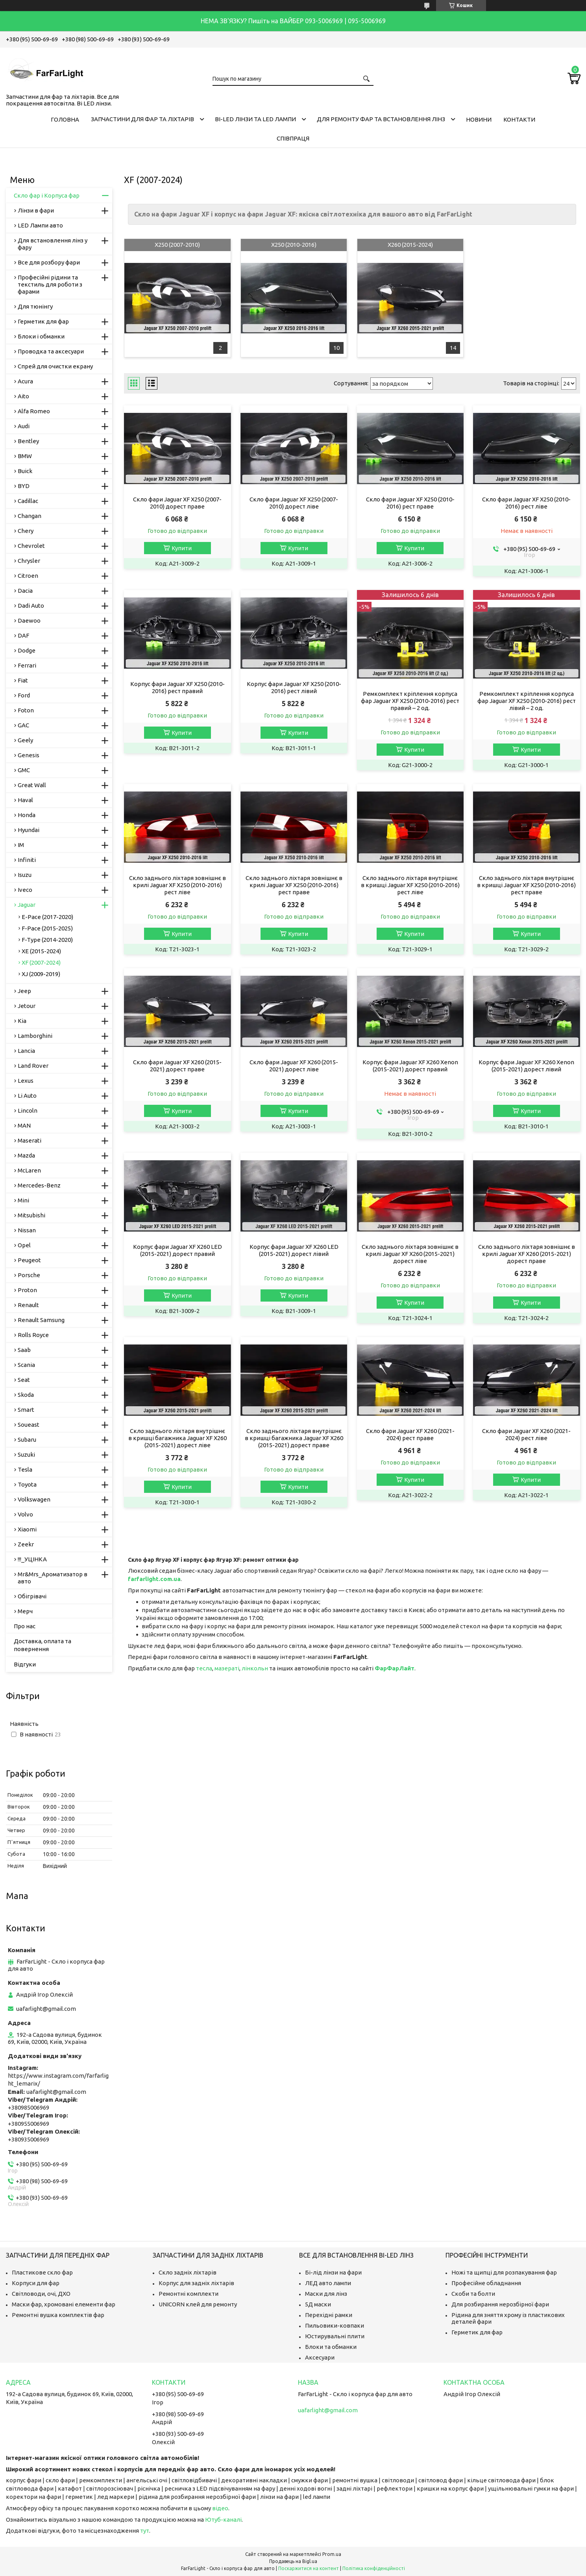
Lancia (26, 1050)
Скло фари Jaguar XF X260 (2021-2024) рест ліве (526, 1434)
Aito (23, 396)
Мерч (25, 1611)
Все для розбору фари (49, 262)
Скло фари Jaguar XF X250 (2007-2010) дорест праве (177, 503)
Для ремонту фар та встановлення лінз (381, 119)
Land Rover (33, 1065)
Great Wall (32, 785)
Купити (182, 548)
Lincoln (27, 1110)
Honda (26, 815)
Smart (26, 1409)
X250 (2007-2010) (177, 244)
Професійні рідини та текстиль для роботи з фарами (50, 284)
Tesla (25, 1469)
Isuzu (24, 874)
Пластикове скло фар (42, 2272)
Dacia (25, 590)
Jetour (26, 1005)
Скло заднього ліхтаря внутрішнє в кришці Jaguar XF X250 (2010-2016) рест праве (526, 885)
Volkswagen (34, 1499)
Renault (28, 1305)
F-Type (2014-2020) (47, 939)
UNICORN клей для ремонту (198, 2304)
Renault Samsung (41, 1320)
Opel (24, 1245)
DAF (23, 635)
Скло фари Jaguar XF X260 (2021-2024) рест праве (410, 1434)
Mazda (26, 1155)
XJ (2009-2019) (41, 974)
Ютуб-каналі (223, 2519)
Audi (24, 426)
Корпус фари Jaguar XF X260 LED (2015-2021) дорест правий (177, 1250)
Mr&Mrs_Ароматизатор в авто (52, 1578)
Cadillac (28, 500)
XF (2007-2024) (41, 962)
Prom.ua (331, 2554)
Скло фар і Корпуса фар (46, 195)
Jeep (24, 990)
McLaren (29, 1170)
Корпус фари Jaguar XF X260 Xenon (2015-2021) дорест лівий (526, 1066)
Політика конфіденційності (373, 2568)
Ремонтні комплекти (188, 2293)
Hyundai (28, 830)
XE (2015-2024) (41, 951)
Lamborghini (35, 1035)
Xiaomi (27, 1529)
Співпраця (293, 138)
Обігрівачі (32, 1596)
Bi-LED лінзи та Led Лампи (255, 119)
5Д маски (318, 2304)
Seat (24, 1379)
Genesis (28, 755)
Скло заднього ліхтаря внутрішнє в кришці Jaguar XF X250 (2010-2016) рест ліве (410, 885)
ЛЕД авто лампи (328, 2283)
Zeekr (26, 1544)
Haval (25, 800)
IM (21, 844)
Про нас (24, 1626)
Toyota (27, 1484)
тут (144, 2530)
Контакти (519, 119)
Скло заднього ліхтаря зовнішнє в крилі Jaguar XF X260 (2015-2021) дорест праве (526, 1253)
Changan (29, 515)
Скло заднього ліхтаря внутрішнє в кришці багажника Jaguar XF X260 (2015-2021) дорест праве (294, 1438)
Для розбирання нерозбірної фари (500, 2304)
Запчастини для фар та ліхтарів (142, 119)
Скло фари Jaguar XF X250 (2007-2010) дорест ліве (294, 503)
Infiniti (27, 859)
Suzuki (26, 1454)
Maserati (29, 1140)
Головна (65, 119)
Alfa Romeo (34, 411)
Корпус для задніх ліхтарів (196, 2283)
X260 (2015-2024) (410, 244)
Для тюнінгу (35, 306)
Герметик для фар (43, 321)
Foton (26, 710)
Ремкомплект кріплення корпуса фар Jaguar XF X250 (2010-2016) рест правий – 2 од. (410, 700)
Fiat (23, 680)
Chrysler (29, 560)
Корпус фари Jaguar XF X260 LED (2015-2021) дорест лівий (294, 1250)
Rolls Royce (33, 1334)
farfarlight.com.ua (154, 1579)
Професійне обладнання (486, 2283)
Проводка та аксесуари (51, 351)
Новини (479, 119)
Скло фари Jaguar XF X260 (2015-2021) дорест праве (177, 1066)
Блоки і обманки (41, 336)
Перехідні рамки (328, 2315)
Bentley (28, 441)
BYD (24, 486)
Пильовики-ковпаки (334, 2325)
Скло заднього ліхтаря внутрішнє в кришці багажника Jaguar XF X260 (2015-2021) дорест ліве (177, 1438)
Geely (25, 740)
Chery (25, 530)
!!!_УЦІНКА (32, 1559)
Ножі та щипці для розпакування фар (504, 2272)
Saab (24, 1349)
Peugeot (29, 1260)
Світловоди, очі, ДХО (41, 2293)
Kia (22, 1020)
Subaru (27, 1439)
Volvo (25, 1514)
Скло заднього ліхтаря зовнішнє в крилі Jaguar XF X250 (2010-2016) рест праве (294, 885)
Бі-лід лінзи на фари (333, 2272)
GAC (23, 725)
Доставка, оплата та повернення (42, 1645)
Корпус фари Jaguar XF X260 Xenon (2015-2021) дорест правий (410, 1066)
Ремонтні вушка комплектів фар (58, 2315)
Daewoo (29, 620)
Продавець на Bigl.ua (293, 2561)
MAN (24, 1125)
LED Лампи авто (40, 225)
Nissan (27, 1230)
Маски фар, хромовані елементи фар (63, 2304)
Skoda (26, 1394)
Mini (23, 1200)
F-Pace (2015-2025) (47, 928)
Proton (27, 1290)
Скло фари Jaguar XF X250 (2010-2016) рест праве (410, 503)
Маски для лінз (326, 2293)
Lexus (25, 1080)
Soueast (28, 1424)
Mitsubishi (31, 1215)
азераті (228, 1668)
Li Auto (27, 1095)
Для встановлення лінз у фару (52, 244)
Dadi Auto (31, 605)
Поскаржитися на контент (308, 2568)
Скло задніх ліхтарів (187, 2272)
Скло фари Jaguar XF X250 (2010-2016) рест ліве (526, 503)
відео (220, 2508)
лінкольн (255, 1668)
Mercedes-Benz (39, 1185)
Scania (26, 1364)
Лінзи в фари (36, 210)
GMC (24, 770)
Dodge (26, 650)
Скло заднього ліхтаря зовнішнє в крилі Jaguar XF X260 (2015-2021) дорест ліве (410, 1253)
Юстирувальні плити (334, 2336)
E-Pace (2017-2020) (47, 917)
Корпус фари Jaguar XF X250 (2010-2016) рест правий (177, 687)
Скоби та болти (473, 2293)
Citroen (28, 575)
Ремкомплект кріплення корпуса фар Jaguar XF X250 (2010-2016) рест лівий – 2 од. (526, 700)
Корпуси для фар (35, 2283)
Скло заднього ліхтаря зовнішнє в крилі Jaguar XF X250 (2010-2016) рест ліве (177, 885)
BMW (25, 456)
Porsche (29, 1275)
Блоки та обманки (331, 2346)
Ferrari (27, 665)
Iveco (25, 889)
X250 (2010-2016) (293, 244)
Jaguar (26, 904)
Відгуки (25, 1664)
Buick (25, 471)
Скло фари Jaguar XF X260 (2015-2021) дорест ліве (294, 1066)
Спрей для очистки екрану (55, 366)
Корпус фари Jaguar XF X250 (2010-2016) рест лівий (294, 687)
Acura (25, 381)
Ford (24, 695)
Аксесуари (320, 2357)
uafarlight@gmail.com (46, 2008)
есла (205, 1668)
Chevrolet (31, 545)
